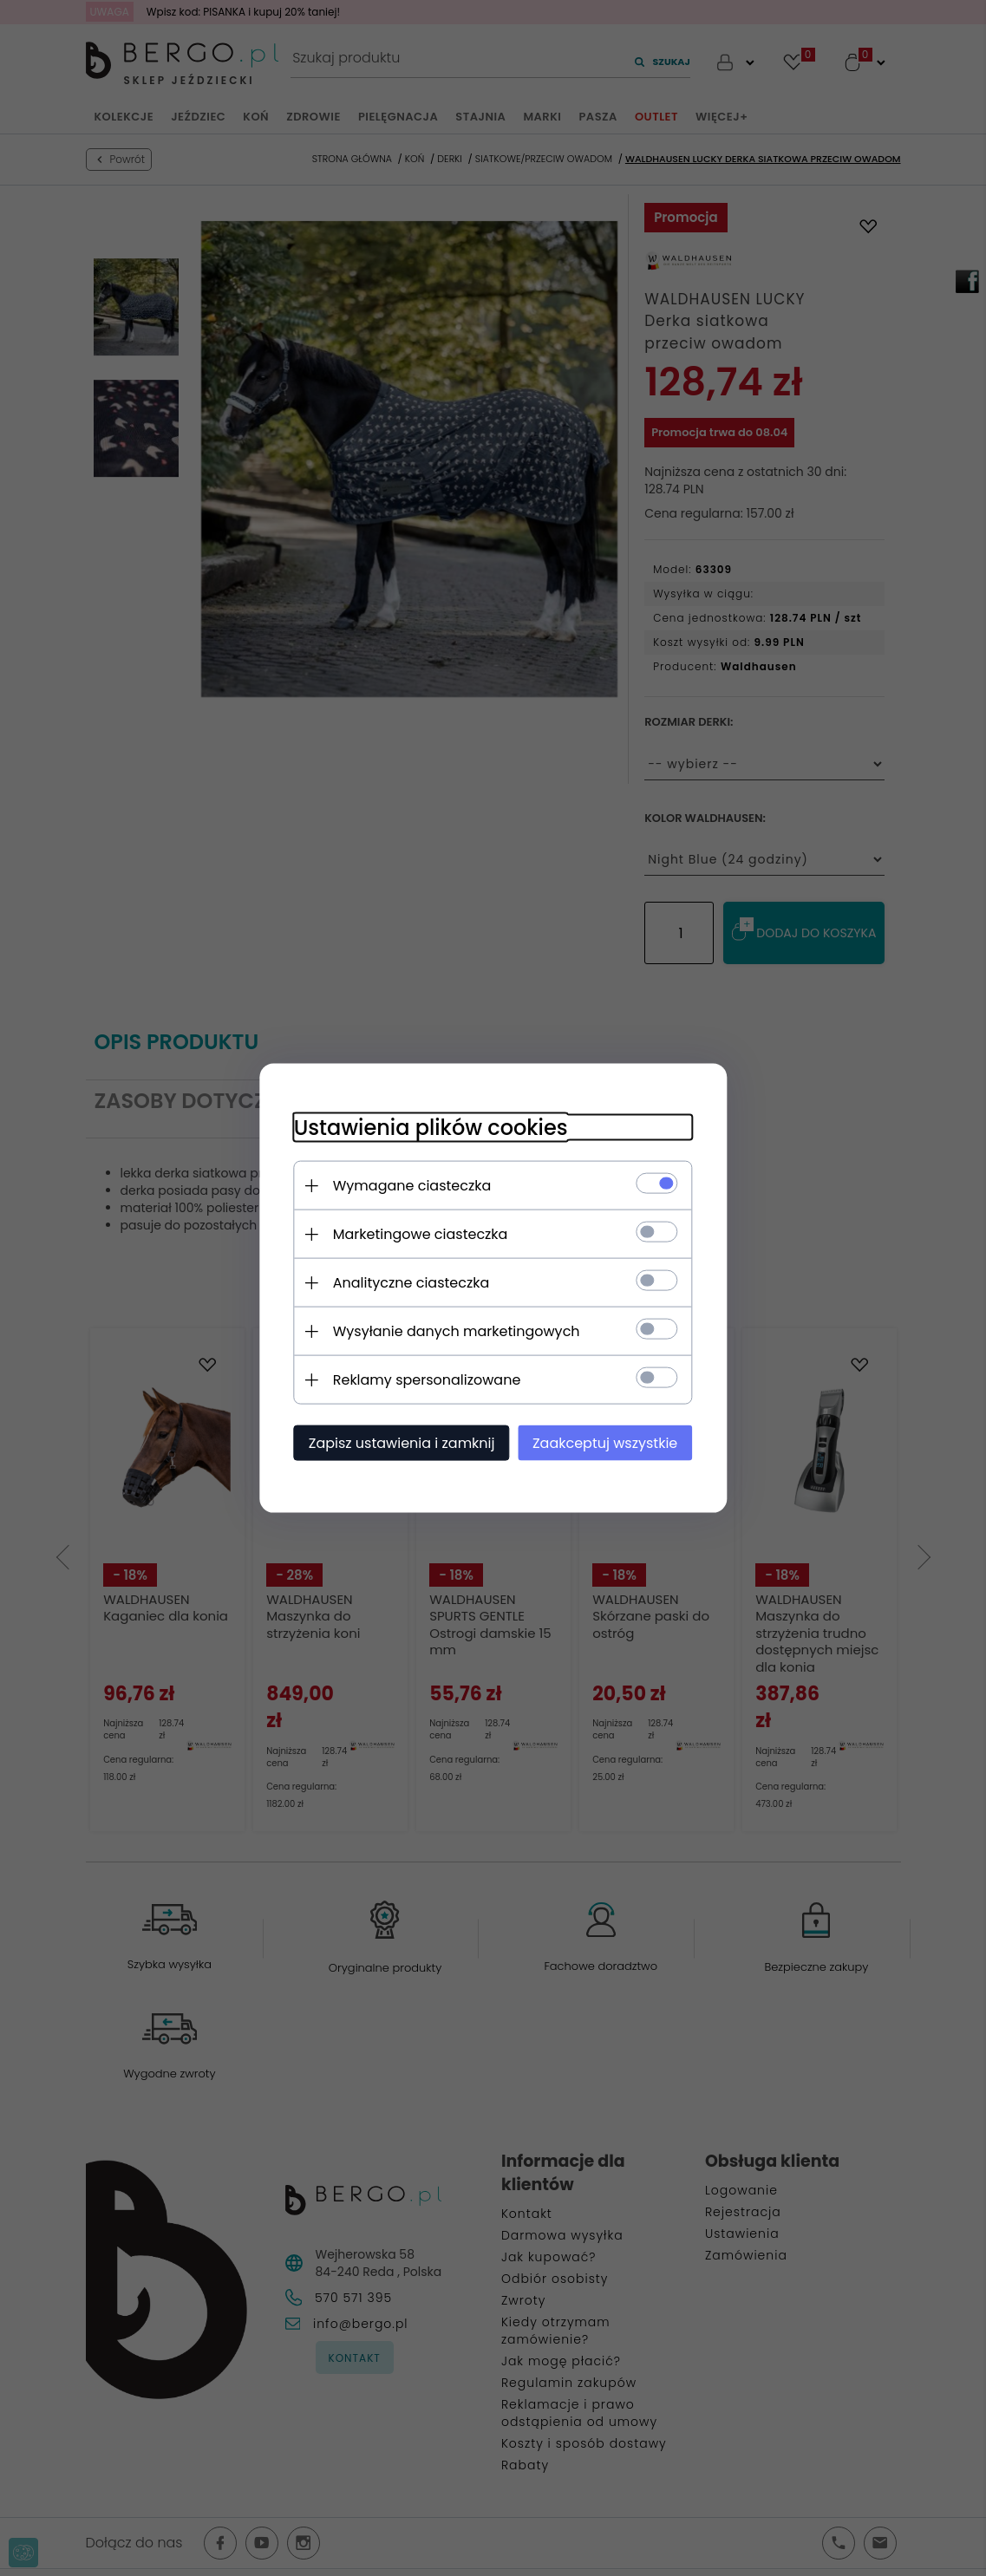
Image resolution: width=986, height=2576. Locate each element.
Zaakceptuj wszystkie (604, 1443)
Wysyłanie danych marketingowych (456, 1331)
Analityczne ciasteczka (411, 1283)
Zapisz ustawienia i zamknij (402, 1443)
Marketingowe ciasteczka (420, 1234)
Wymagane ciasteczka (412, 1186)
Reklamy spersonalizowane (427, 1380)
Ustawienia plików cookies (431, 1127)
